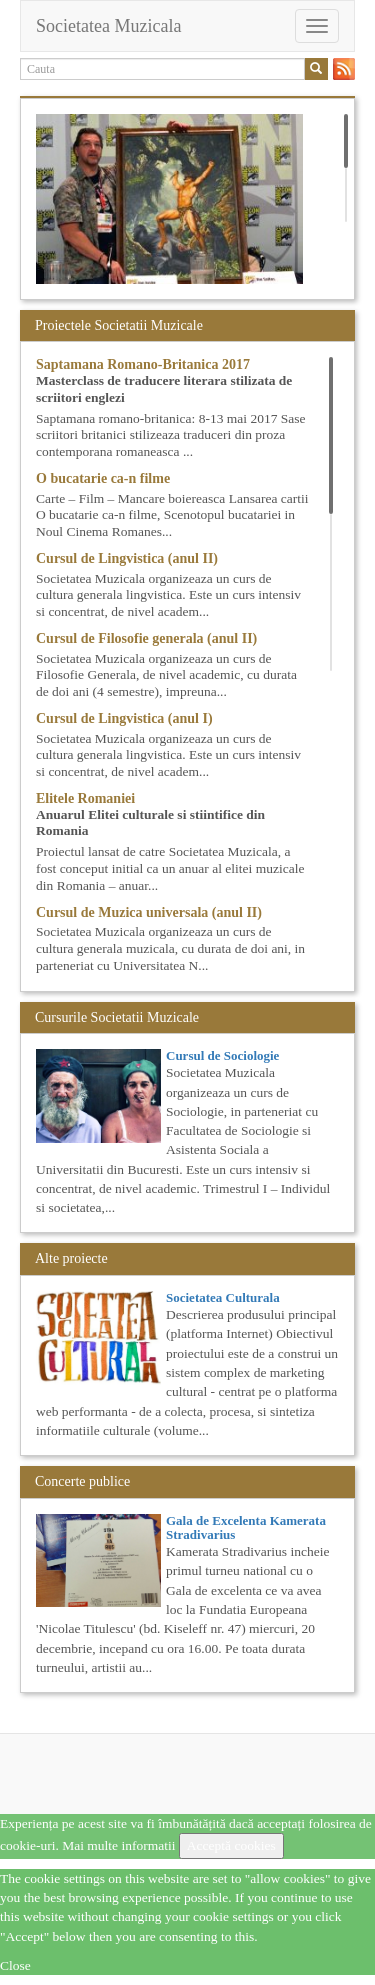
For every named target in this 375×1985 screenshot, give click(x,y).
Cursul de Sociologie (222, 1055)
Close (15, 1965)
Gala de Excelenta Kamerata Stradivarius (246, 1527)
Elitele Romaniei (85, 798)
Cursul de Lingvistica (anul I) (124, 718)
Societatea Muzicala (108, 26)
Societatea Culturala (223, 1297)
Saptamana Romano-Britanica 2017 (143, 364)
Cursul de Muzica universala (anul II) (149, 912)
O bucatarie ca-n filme (103, 478)
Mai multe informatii (118, 1845)
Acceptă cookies (231, 1845)
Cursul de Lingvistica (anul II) (127, 558)
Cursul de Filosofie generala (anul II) (146, 638)
